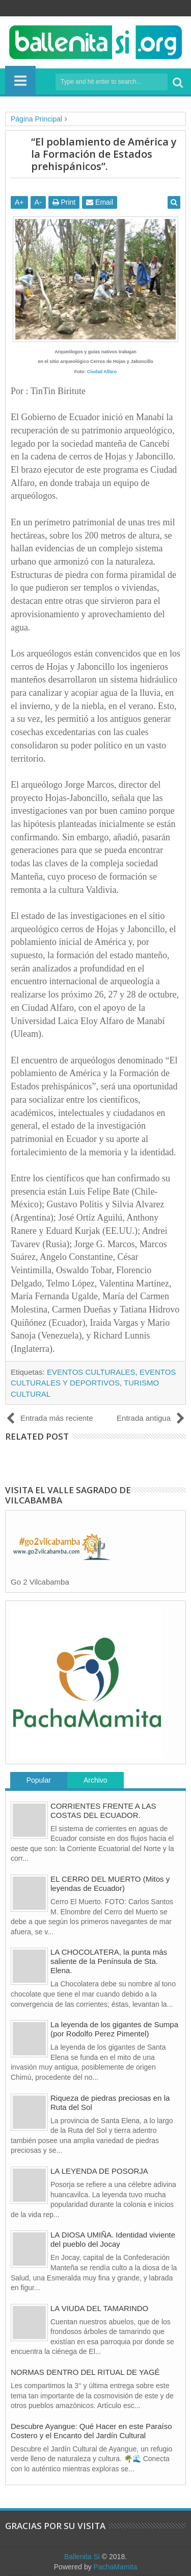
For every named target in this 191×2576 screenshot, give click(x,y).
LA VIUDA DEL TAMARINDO (99, 2308)
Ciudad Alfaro (102, 371)
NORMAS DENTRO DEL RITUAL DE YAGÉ (85, 2372)
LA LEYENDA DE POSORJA (99, 2171)
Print (64, 202)
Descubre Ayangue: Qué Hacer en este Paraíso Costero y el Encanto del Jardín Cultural (91, 2431)
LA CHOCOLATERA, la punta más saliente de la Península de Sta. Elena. (108, 1961)
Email (99, 202)
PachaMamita (116, 2567)
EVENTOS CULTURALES (91, 1372)
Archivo (95, 1780)
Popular (38, 1780)
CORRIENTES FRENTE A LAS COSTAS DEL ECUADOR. (103, 1810)
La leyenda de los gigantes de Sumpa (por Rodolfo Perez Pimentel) (114, 2029)
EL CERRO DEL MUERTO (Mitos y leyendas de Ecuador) (110, 1883)
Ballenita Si (82, 2557)
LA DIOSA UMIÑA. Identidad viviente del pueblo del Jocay (112, 2239)
